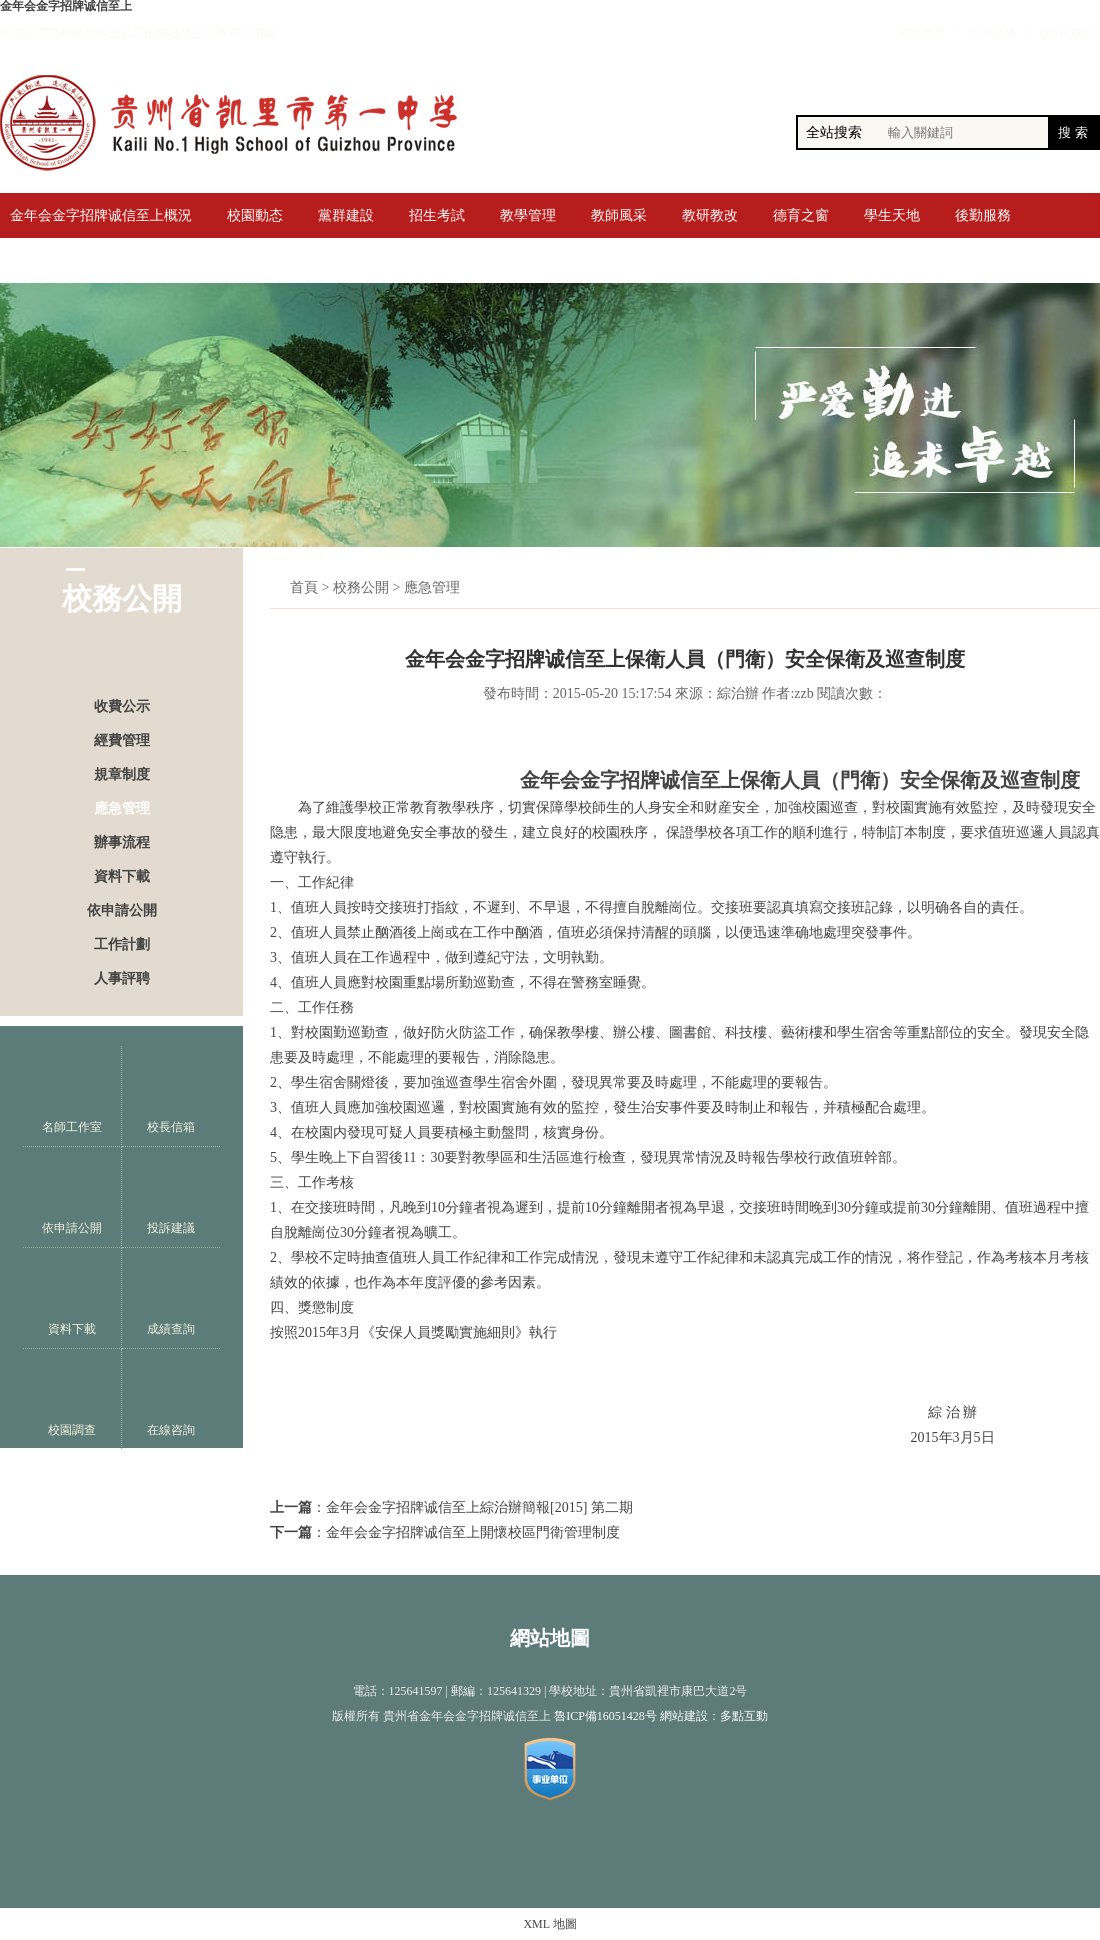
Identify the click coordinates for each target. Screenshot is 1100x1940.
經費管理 (122, 740)
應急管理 (122, 808)
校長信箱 (171, 1096)
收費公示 (122, 706)
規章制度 (122, 774)
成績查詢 (171, 1298)
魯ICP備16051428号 (605, 1716)
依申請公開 (122, 910)
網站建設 (684, 1716)
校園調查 (72, 1399)
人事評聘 (122, 978)
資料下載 (122, 876)
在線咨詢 (171, 1399)
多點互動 (744, 1716)
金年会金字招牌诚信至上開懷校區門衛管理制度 (473, 1532)
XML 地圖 (549, 1924)
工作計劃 (122, 944)
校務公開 (361, 587)
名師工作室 (72, 1096)
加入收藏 (992, 33)
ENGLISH (1064, 33)
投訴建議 (171, 1197)
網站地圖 (550, 1638)
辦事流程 (122, 842)
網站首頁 (922, 33)
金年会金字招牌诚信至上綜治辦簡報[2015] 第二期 (479, 1507)
